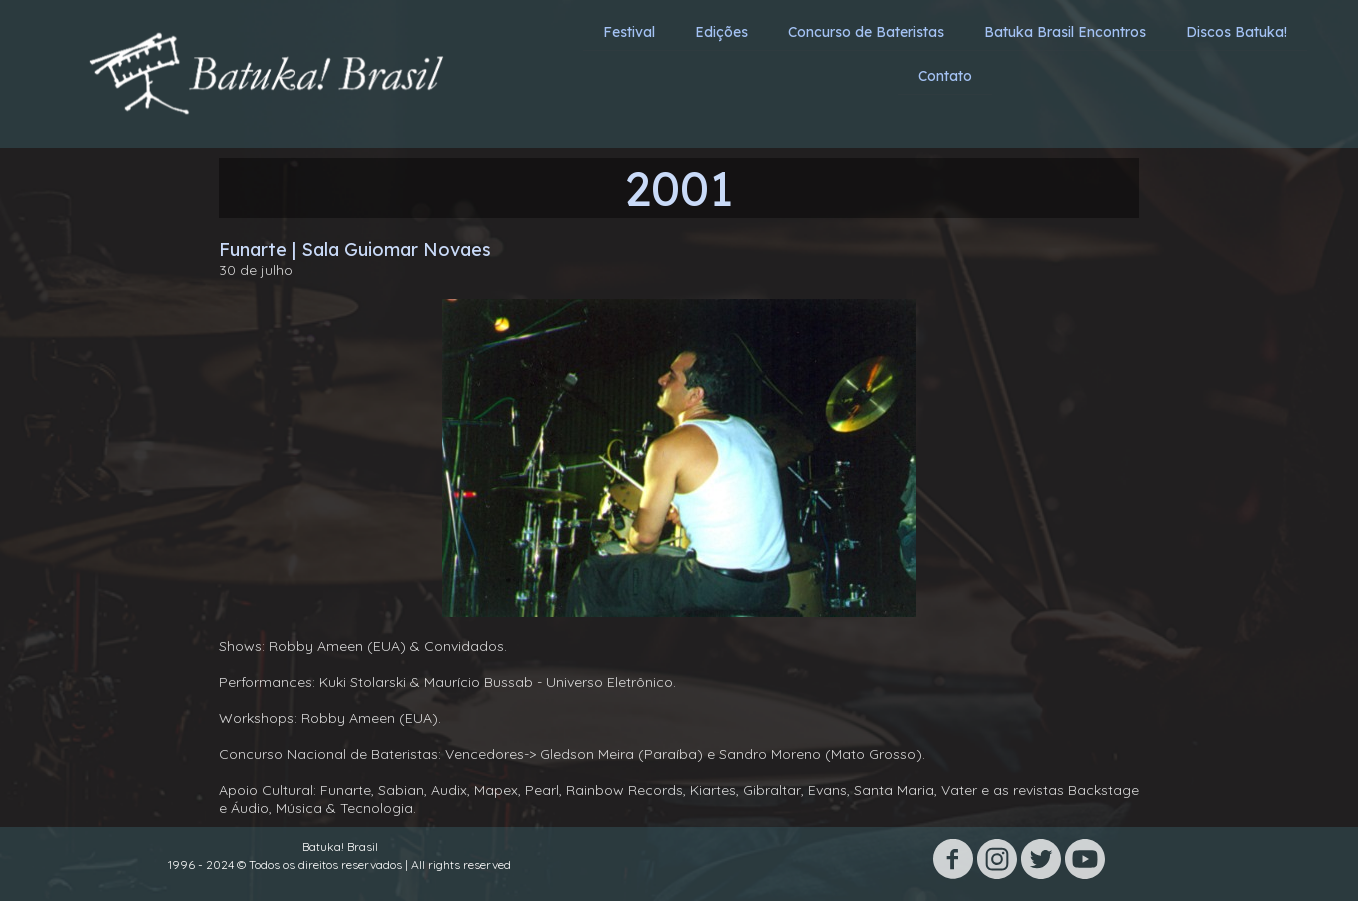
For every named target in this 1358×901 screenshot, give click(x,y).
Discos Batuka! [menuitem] (1236, 32)
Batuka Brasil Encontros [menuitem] (1065, 32)
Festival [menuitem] (629, 32)
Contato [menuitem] (945, 76)
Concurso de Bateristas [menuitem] (866, 32)
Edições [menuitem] (721, 32)
